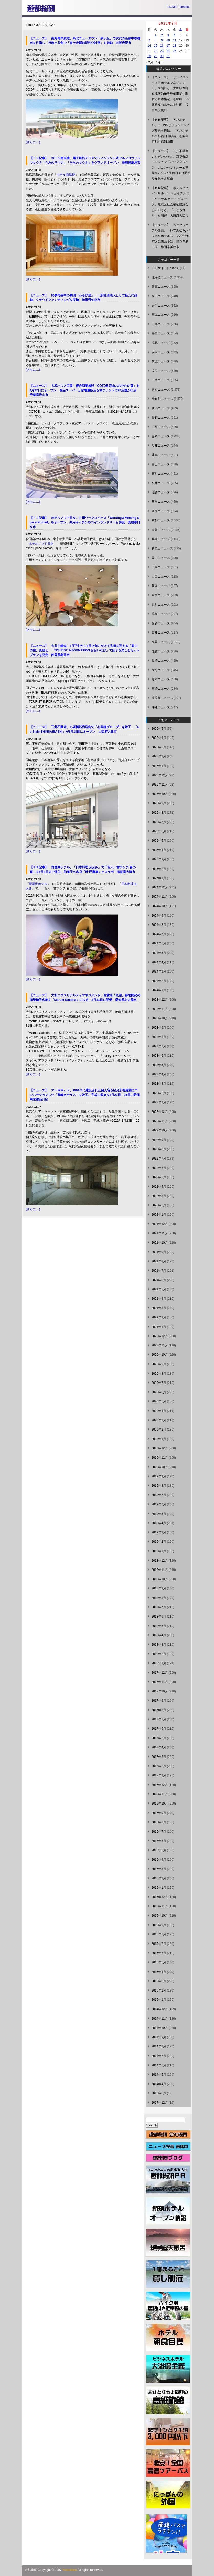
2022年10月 (160, 1130)
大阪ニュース (161, 530)
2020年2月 (159, 1429)
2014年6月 (159, 2065)
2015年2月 (159, 1990)
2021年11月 (160, 1233)
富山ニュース (161, 464)
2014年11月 (160, 2018)
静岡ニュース (161, 436)
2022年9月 (159, 1140)
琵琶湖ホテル (38, 884)
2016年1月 (159, 1887)
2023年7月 (159, 1046)
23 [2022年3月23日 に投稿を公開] (162, 51)
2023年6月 (159, 1055)
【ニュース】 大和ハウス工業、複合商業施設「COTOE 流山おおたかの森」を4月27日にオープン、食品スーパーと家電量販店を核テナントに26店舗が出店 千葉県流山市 (85, 390)
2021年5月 (159, 1289)
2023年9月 (159, 1027)
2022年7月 (159, 1158)
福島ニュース (161, 333)
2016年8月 (159, 1822)
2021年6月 (159, 1280)
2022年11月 (160, 1121)
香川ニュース (161, 604)
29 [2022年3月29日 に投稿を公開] (155, 56)
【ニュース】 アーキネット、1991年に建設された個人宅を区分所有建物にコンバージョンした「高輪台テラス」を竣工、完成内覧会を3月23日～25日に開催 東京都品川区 (86, 1094)
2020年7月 (159, 1383)
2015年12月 (160, 1897)
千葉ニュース (161, 380)
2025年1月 (159, 878)
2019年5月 (159, 1514)
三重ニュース (161, 502)
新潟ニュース (161, 408)
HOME (172, 7)
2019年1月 (159, 1551)
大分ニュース (161, 670)
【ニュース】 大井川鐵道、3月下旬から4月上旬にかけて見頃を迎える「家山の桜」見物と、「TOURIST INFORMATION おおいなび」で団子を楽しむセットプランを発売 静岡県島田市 (85, 650)
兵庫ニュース (161, 539)
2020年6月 (159, 1392)
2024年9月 (159, 915)
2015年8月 (159, 1934)
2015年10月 (160, 1915)
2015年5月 (159, 1962)
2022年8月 (159, 1149)
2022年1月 (159, 1214)
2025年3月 (159, 859)
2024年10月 (160, 906)
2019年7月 (159, 1495)
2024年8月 (159, 925)
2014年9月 (159, 2037)
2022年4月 (159, 1186)
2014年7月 (159, 2056)
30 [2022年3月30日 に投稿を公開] (162, 56)
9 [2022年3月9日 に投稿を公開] (162, 40)
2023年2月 (159, 1093)
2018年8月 (159, 1598)
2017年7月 (159, 1719)
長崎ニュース (161, 660)
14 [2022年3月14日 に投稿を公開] (149, 46)
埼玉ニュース (161, 371)
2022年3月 (159, 1196)
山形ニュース (161, 324)
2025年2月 (159, 869)
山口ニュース (161, 576)
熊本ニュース (161, 679)
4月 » (159, 62)
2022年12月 (160, 1112)
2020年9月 (159, 1364)
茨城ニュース (161, 361)
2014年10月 (160, 2028)
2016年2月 (159, 1878)
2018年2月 (159, 1654)
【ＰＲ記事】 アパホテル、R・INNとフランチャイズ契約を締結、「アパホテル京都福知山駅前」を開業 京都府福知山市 (171, 130)
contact (185, 7)
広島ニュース (161, 567)
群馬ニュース (161, 343)
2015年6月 (159, 1953)
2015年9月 (159, 1925)
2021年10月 (160, 1242)
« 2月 (149, 62)
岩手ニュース (161, 305)
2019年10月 (160, 1467)
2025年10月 (160, 794)
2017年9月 (159, 1700)
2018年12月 (160, 1560)
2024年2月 (159, 981)
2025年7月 (159, 822)
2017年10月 (160, 1691)
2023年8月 (159, 1037)
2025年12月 (160, 775)
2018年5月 (159, 1626)
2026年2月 (159, 756)
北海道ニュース (162, 277)
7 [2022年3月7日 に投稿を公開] (149, 40)
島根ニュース (161, 595)
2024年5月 (159, 953)
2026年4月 (159, 738)
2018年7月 (159, 1607)
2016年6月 (159, 1841)
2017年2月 (159, 1766)
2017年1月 (159, 1775)
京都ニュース (161, 520)
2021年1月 (159, 1327)
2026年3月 (159, 747)
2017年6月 (159, 1728)
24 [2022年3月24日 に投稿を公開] (168, 51)
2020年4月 (159, 1411)
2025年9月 (159, 803)
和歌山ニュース (162, 548)
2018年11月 (160, 1570)
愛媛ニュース (161, 623)
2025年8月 (159, 812)
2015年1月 (159, 1999)
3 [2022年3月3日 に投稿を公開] (168, 35)
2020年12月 (160, 1336)
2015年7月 (159, 1944)
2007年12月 (160, 2102)
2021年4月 (159, 1299)
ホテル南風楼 (66, 175)
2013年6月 (159, 2093)
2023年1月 (159, 1102)
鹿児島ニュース (162, 698)
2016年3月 (159, 1869)
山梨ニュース (161, 427)
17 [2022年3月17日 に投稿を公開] (168, 46)
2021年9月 (159, 1252)
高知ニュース (161, 632)
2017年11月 (160, 1682)
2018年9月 (159, 1588)
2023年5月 (159, 1065)
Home (29, 25)
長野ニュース (161, 417)
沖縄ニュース (161, 707)
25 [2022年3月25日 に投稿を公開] (174, 51)
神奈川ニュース (162, 399)
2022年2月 (159, 1205)
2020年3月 (159, 1420)
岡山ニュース (161, 558)
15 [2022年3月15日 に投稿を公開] (155, 46)
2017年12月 (160, 1673)
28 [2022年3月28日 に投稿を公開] (149, 56)
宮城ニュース (161, 315)
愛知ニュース (161, 445)
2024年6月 (159, 943)
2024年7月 (159, 934)
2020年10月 (160, 1354)
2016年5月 (159, 1850)
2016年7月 (159, 1831)
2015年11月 (160, 1906)
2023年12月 (160, 999)
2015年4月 (159, 1972)
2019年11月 (160, 1457)
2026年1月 (159, 766)
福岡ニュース (161, 642)
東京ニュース (161, 389)
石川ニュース (161, 473)
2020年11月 (160, 1345)
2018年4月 (159, 1635)
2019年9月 (159, 1476)
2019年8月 (159, 1486)
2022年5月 (159, 1177)
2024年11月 (160, 896)
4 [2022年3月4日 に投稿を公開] (174, 35)
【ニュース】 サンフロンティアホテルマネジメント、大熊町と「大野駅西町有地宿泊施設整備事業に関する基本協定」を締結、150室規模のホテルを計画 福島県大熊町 (171, 93)
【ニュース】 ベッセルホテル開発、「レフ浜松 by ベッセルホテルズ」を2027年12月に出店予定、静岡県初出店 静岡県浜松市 (171, 236)
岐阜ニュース (161, 455)
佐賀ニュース (161, 651)
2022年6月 (159, 1168)
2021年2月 (159, 1317)
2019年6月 (159, 1504)
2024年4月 (159, 962)
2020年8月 (159, 1373)
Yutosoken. (70, 2570)
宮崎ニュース (161, 688)
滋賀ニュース (161, 492)
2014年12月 (160, 2009)
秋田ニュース (161, 296)
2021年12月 (160, 1224)
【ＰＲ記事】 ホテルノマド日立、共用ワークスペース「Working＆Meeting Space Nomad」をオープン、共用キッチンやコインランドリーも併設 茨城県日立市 (85, 522)
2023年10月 (160, 1018)
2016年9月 (159, 1813)
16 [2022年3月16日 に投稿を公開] (162, 46)
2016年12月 (160, 1785)
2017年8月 (159, 1710)
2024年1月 (159, 990)
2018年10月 (160, 1579)
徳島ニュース (161, 614)
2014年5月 (159, 2074)
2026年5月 (159, 728)
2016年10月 (160, 1803)
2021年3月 (159, 1308)
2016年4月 (159, 1859)
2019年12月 (160, 1448)
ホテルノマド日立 (41, 543)
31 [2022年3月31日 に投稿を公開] (168, 56)
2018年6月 (159, 1616)
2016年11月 (160, 1794)
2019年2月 (159, 1541)
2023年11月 (160, 1009)
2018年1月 (159, 1663)
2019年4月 (159, 1523)
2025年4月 (159, 850)
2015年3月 (159, 1981)
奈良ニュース (161, 511)
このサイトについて (165, 268)
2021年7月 (159, 1270)
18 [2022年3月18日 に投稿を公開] (174, 46)
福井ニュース (161, 483)
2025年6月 (159, 831)
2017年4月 (159, 1747)
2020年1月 (159, 1439)
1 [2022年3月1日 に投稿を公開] (155, 35)
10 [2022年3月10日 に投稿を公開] (168, 40)
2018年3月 (159, 1644)
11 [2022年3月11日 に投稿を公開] (174, 40)
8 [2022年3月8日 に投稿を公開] (155, 40)
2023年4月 (159, 1074)
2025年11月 (160, 784)
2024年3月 (159, 971)
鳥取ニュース (161, 586)
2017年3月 (159, 1757)
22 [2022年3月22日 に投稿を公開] (155, 51)
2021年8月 (159, 1261)
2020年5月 (159, 1401)
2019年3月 (159, 1532)
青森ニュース (161, 286)
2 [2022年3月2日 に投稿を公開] (162, 35)
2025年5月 (159, 840)
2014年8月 (159, 2046)
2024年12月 (160, 887)
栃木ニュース (161, 352)
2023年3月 (159, 1083)
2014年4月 (159, 2084)
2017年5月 (159, 1738)
